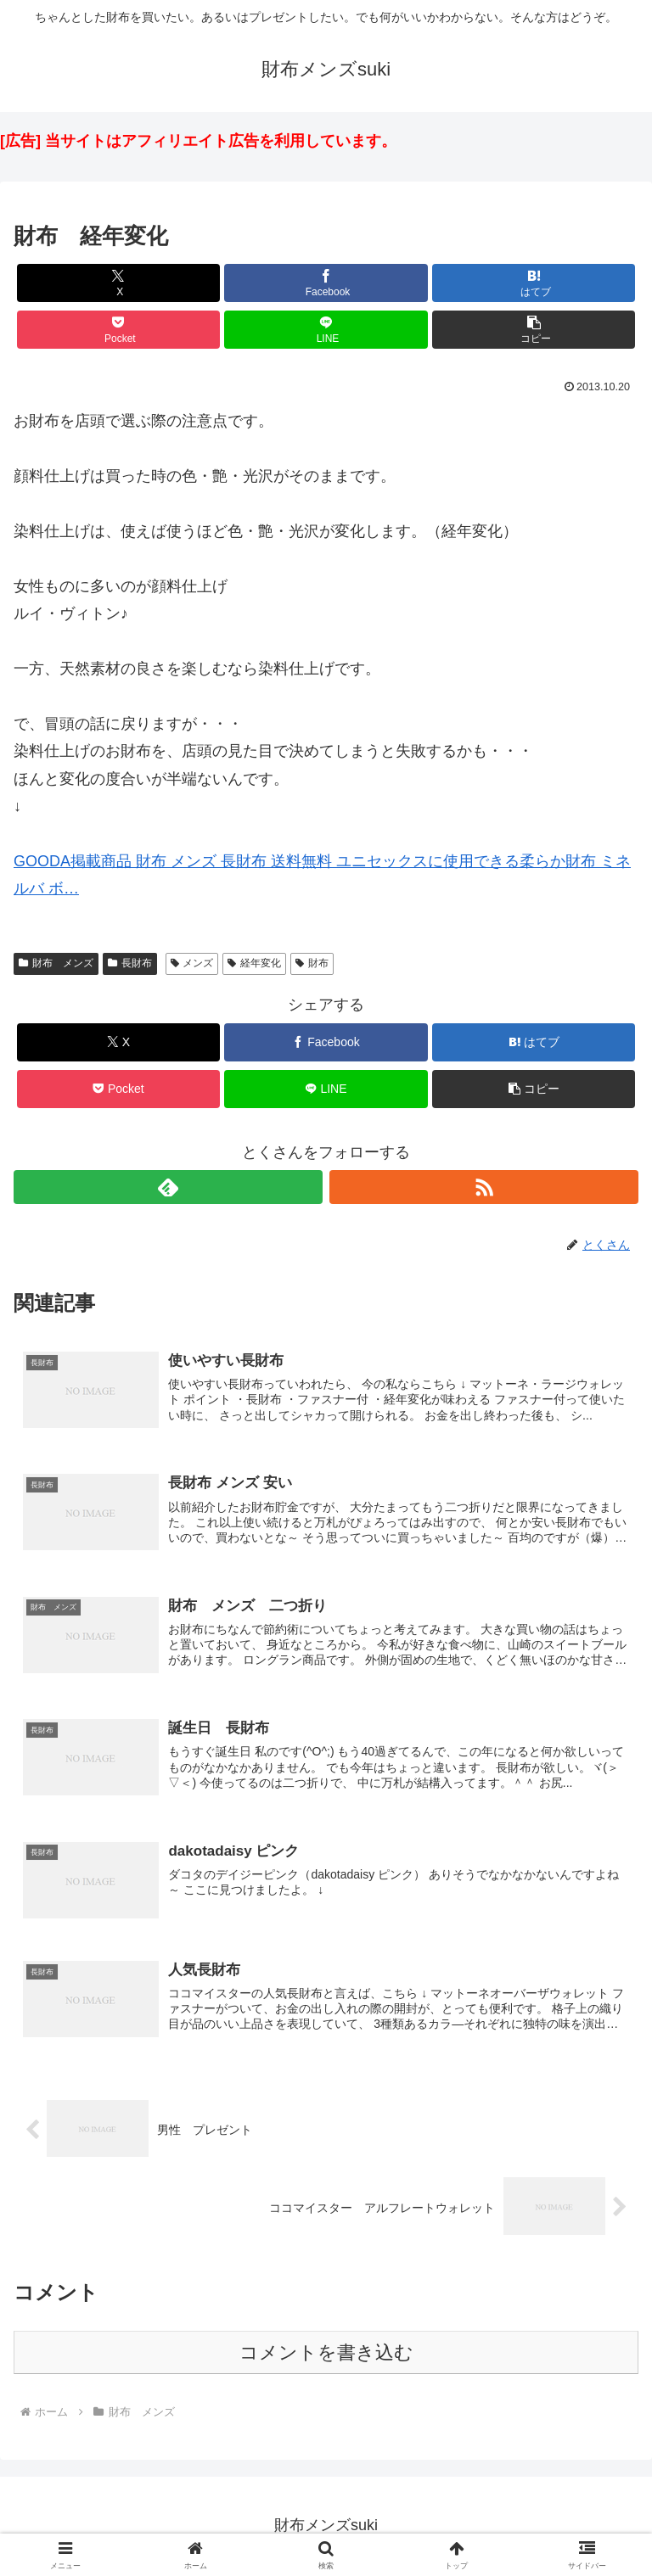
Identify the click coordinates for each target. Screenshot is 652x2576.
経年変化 (254, 963)
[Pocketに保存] (118, 330)
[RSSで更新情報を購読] (483, 1187)
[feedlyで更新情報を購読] (168, 1187)
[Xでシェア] (118, 283)
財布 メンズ (56, 963)
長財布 (130, 963)
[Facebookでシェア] (325, 283)
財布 (312, 963)
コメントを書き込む (326, 2355)
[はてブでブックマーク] (533, 283)
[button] (533, 330)
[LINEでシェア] (325, 330)
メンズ (192, 963)
